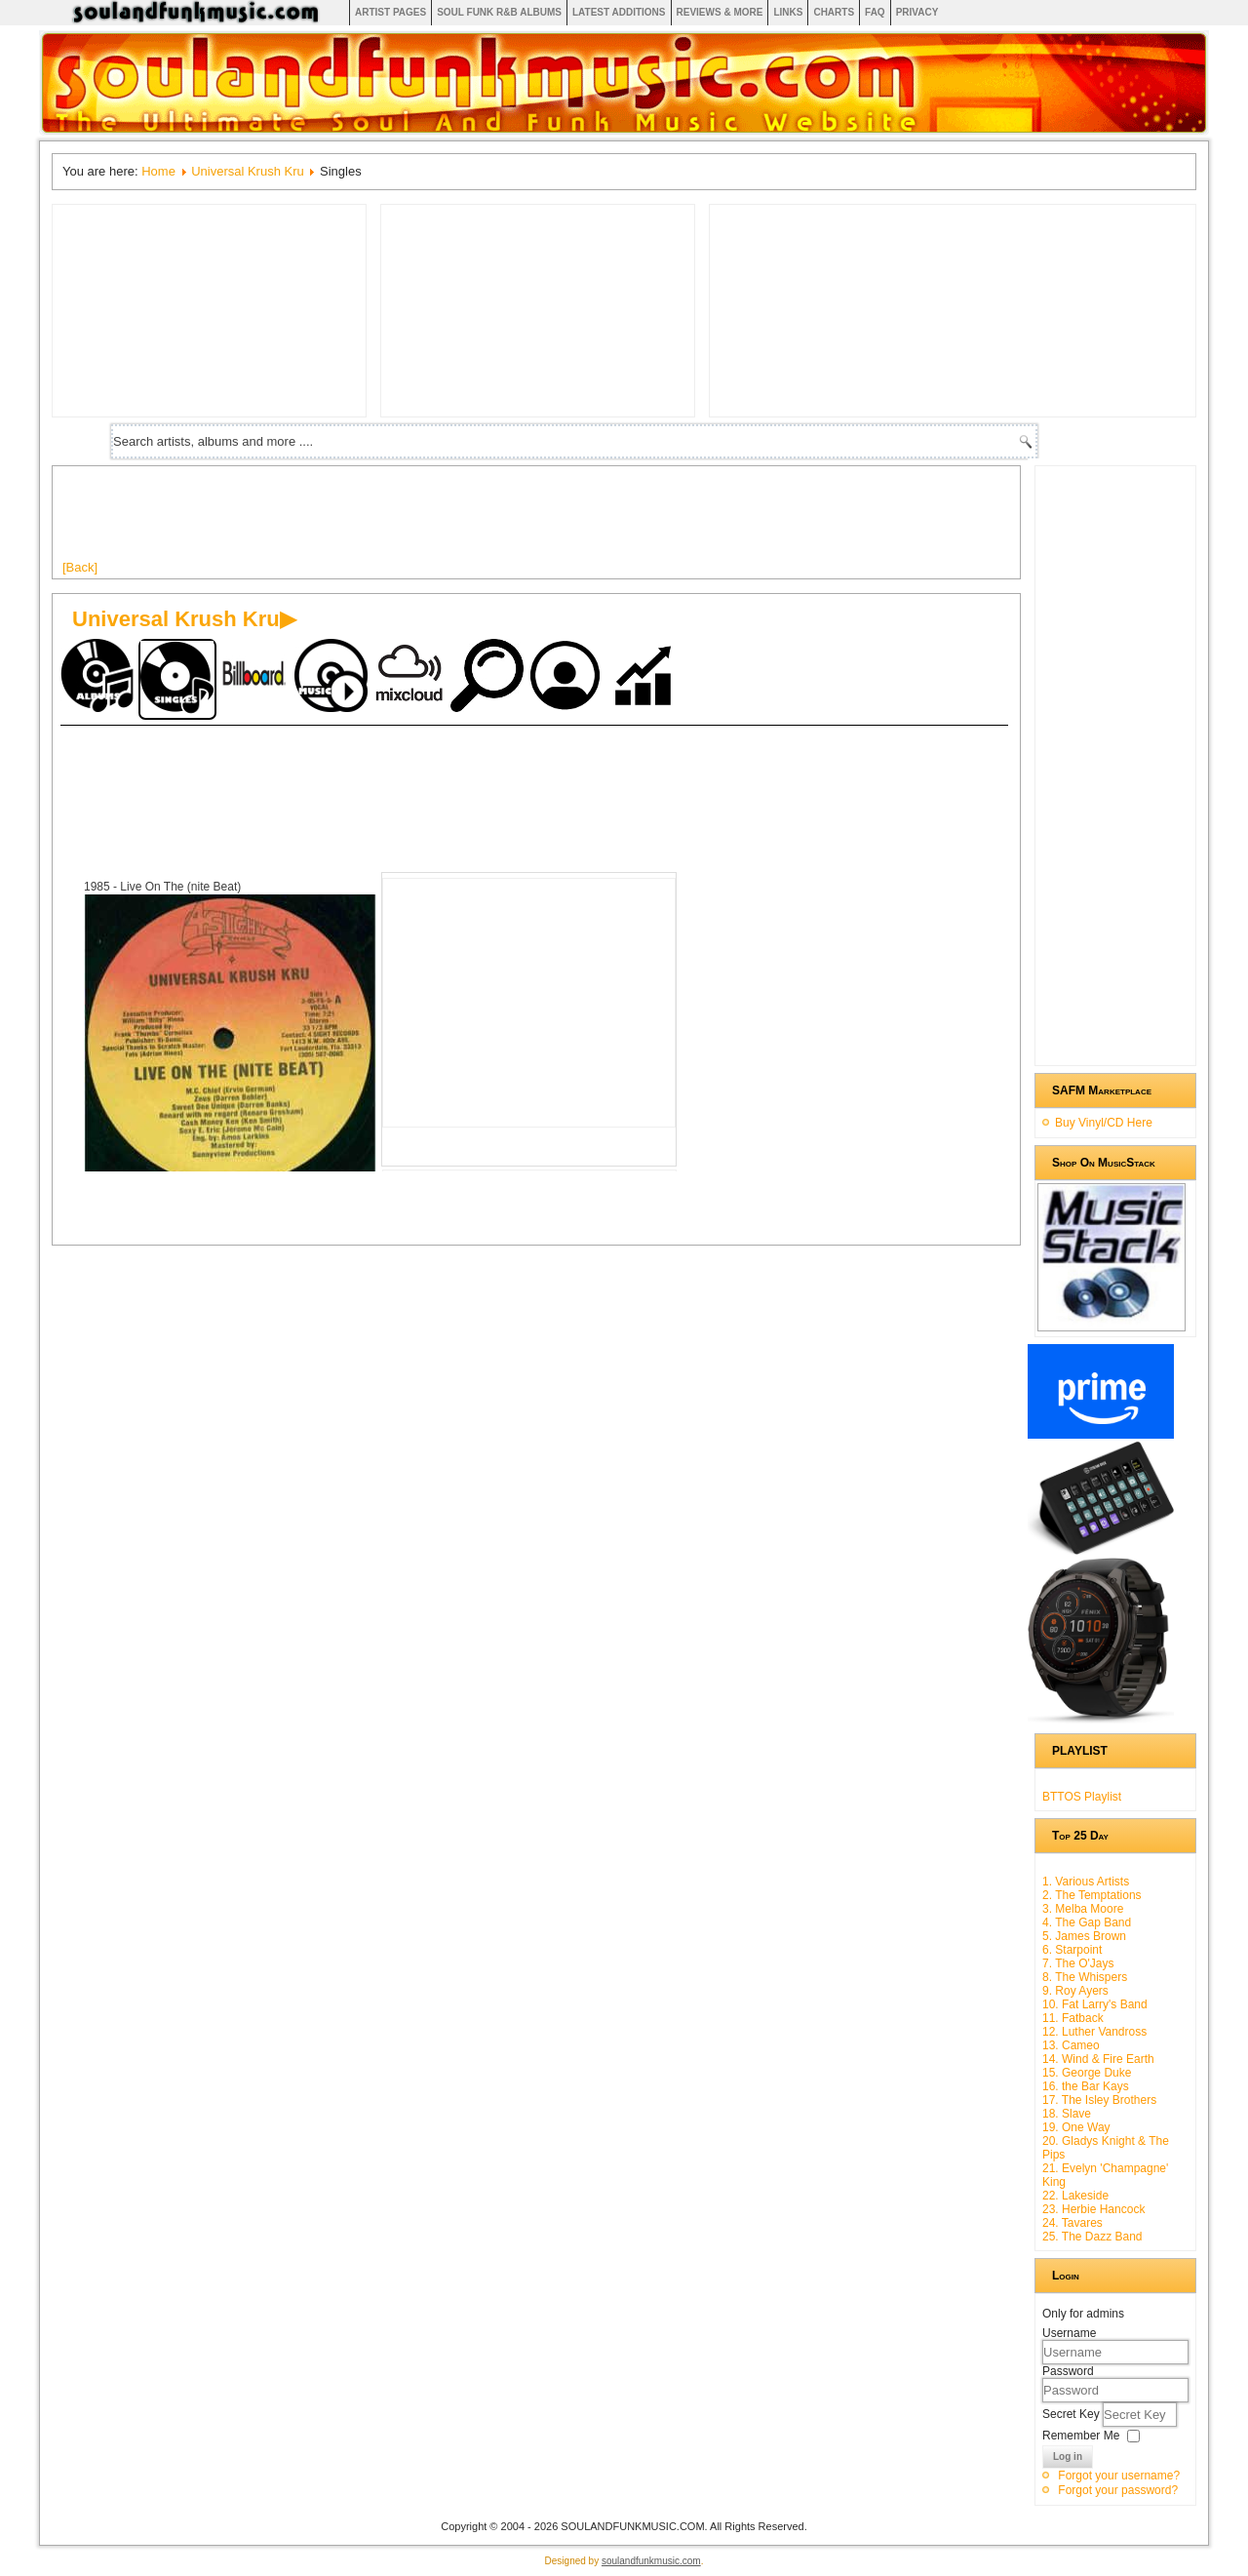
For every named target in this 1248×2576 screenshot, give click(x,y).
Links (787, 12)
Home (158, 171)
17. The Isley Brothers (1099, 2100)
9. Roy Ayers (1075, 1991)
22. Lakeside (1075, 2195)
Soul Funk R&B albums (499, 12)
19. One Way (1076, 2127)
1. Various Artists (1085, 1881)
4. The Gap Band (1086, 1922)
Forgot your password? (1118, 2490)
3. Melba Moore (1082, 1909)
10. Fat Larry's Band (1095, 2004)
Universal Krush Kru (247, 171)
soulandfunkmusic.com (651, 2561)
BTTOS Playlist (1081, 1796)
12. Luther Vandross (1094, 2032)
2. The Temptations (1092, 1895)
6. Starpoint (1072, 1950)
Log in (1067, 2456)
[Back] (80, 567)
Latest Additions (619, 12)
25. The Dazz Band (1092, 2236)
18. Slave (1066, 2113)
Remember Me (1080, 2435)
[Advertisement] (417, 520)
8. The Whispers (1084, 1977)
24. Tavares (1072, 2223)
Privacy (917, 12)
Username (1069, 2333)
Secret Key (1072, 2414)
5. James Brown (1084, 1936)
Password (1068, 2371)
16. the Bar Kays (1085, 2086)
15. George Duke (1086, 2073)
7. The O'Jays (1077, 1963)
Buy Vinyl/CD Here (1103, 1122)
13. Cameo (1071, 2045)
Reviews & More (720, 12)
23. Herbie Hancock (1093, 2209)
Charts (833, 12)
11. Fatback (1073, 2018)
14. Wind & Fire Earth (1098, 2059)
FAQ (875, 12)
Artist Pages (390, 12)
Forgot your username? (1119, 2475)
